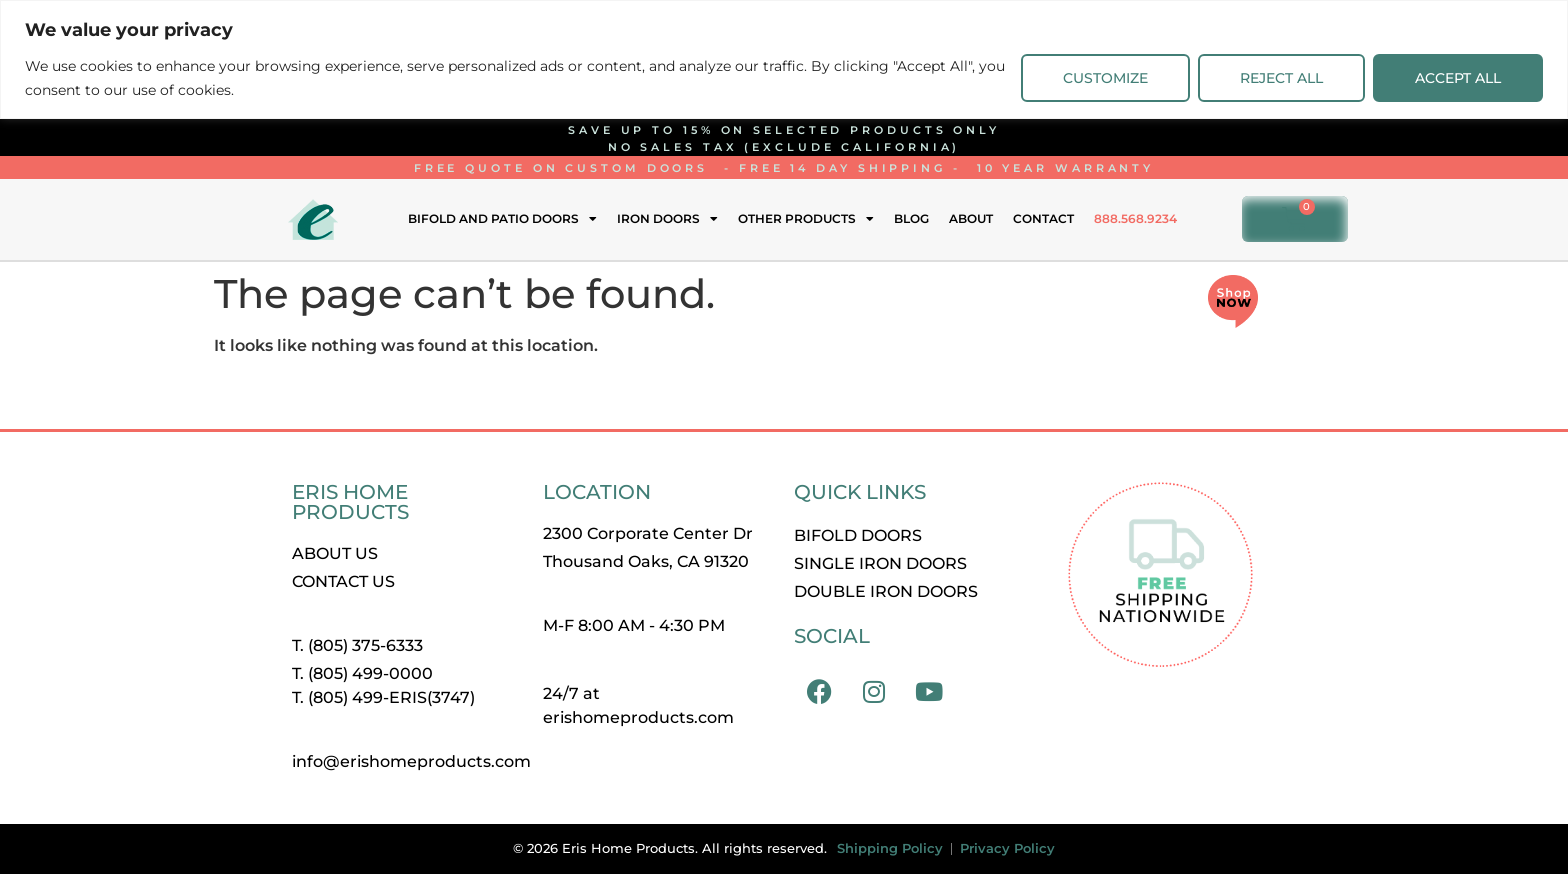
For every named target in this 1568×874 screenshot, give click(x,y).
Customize (1105, 78)
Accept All (1458, 78)
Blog (911, 218)
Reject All (1281, 78)
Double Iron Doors (886, 591)
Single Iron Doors (880, 563)
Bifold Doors (858, 535)
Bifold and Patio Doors (502, 219)
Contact (1043, 218)
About (971, 218)
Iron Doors (667, 219)
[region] (784, 59)
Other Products (806, 219)
